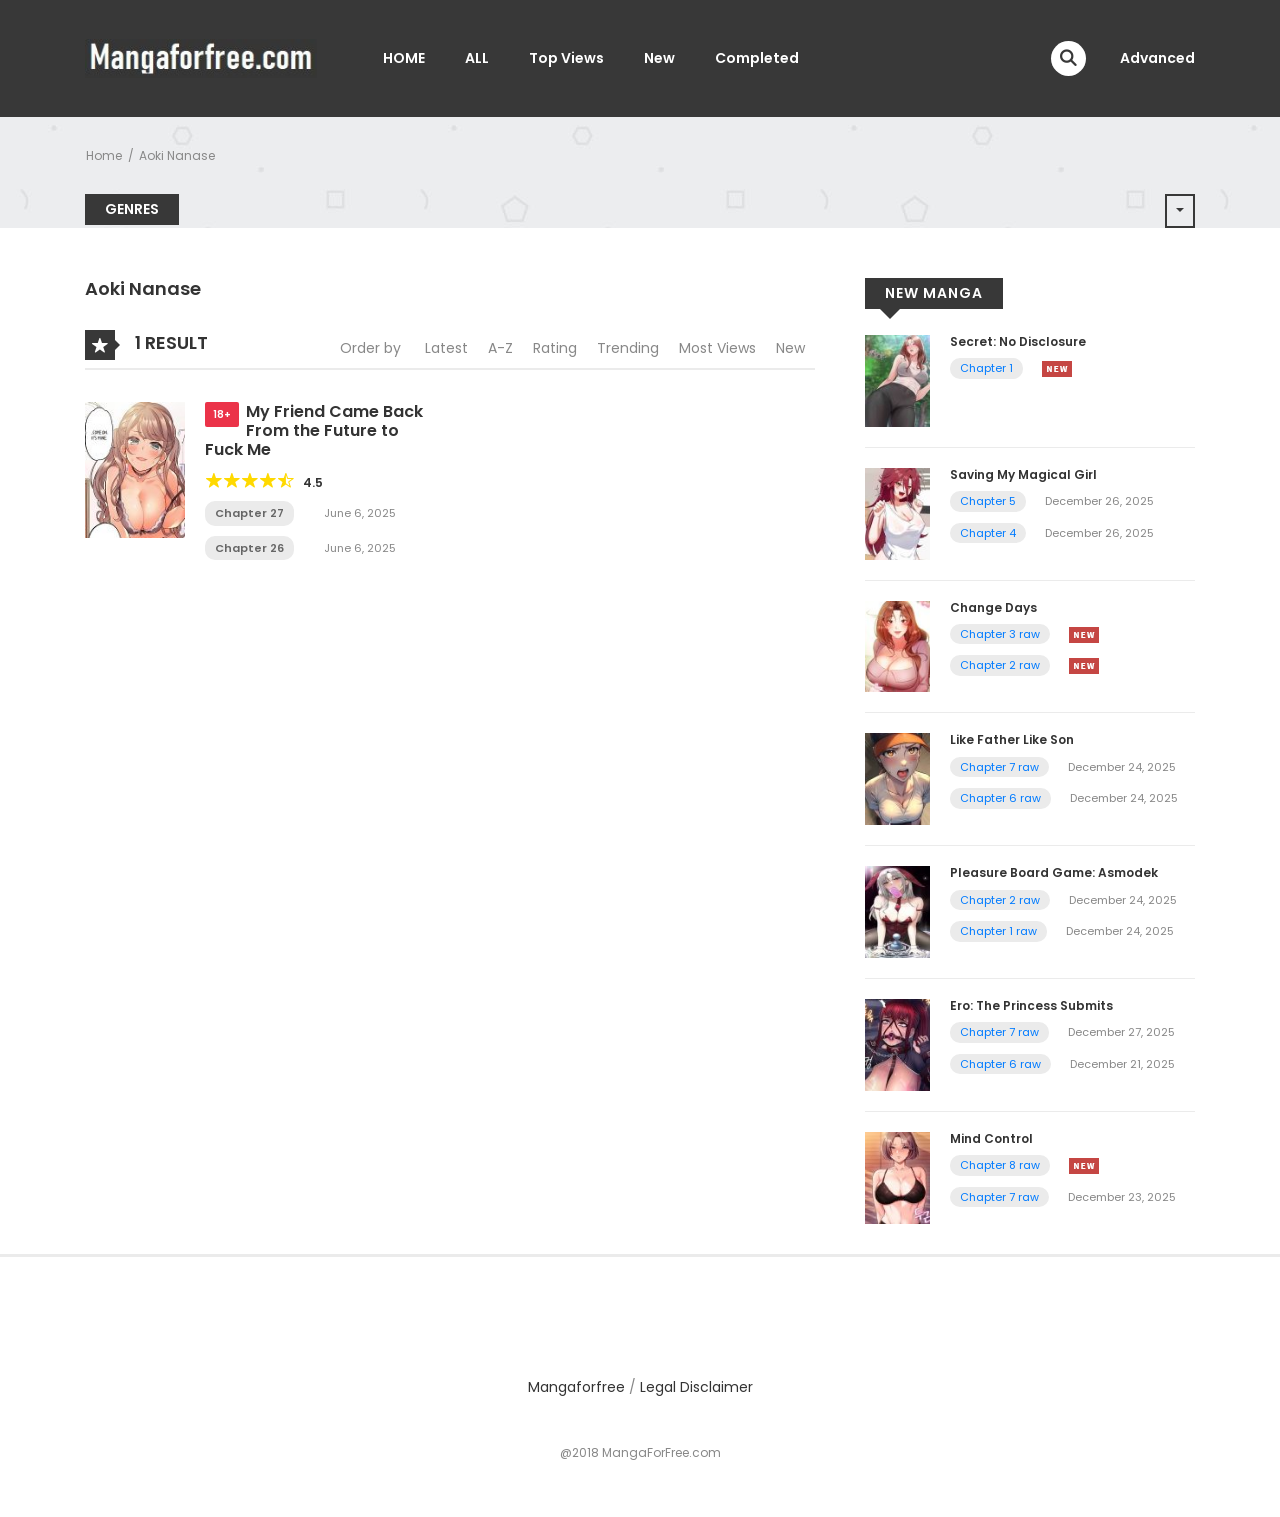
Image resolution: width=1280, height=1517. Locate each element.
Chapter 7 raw (999, 767)
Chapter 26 (249, 548)
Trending (628, 348)
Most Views (717, 348)
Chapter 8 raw (1000, 1165)
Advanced (1157, 58)
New (659, 58)
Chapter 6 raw (1000, 798)
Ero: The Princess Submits (1031, 1005)
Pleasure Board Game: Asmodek (1054, 872)
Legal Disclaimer (696, 1387)
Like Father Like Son (1012, 739)
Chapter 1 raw (998, 931)
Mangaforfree (576, 1387)
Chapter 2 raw (1000, 665)
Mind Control (991, 1138)
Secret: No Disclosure (1018, 341)
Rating (555, 348)
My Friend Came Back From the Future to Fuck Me (314, 430)
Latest (446, 348)
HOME (404, 58)
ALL (477, 58)
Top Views (566, 58)
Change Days (993, 607)
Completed (757, 58)
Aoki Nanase (177, 155)
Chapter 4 (988, 533)
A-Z (500, 348)
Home (104, 155)
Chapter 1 (986, 368)
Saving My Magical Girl (1023, 474)
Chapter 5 (988, 501)
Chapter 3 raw (1000, 634)
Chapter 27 (249, 513)
